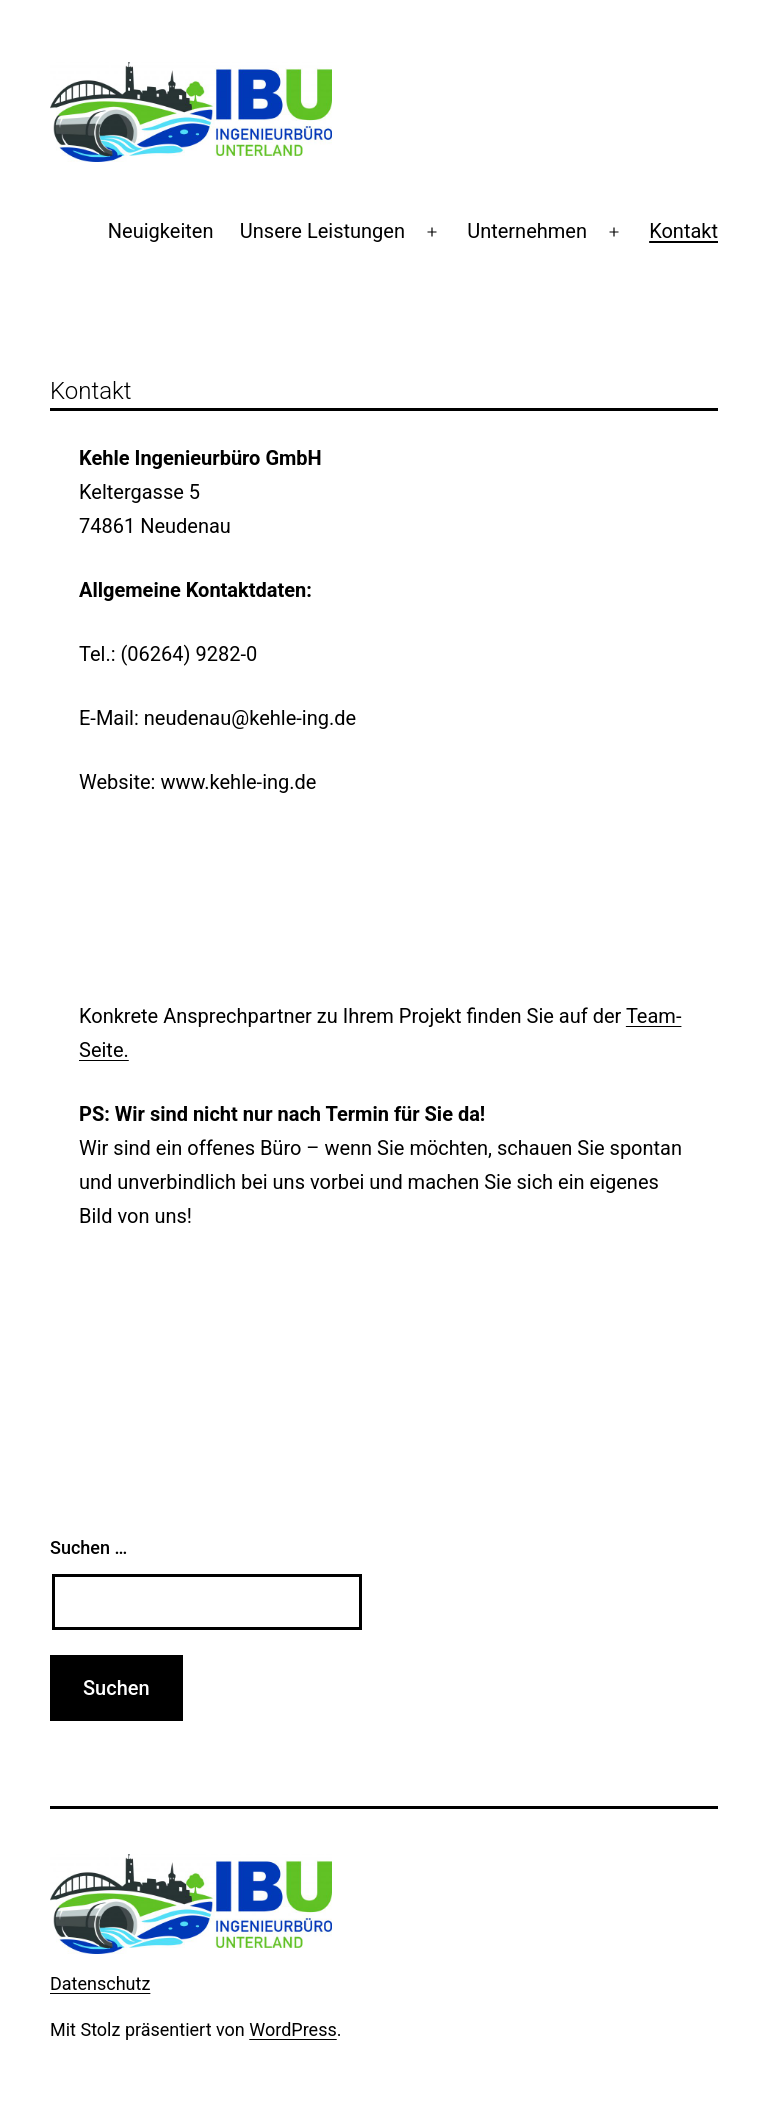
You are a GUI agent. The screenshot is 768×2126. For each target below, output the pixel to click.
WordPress (292, 2029)
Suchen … (88, 1547)
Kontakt (683, 231)
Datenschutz (100, 1983)
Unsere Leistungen (322, 231)
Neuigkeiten (161, 231)
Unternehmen (527, 231)
